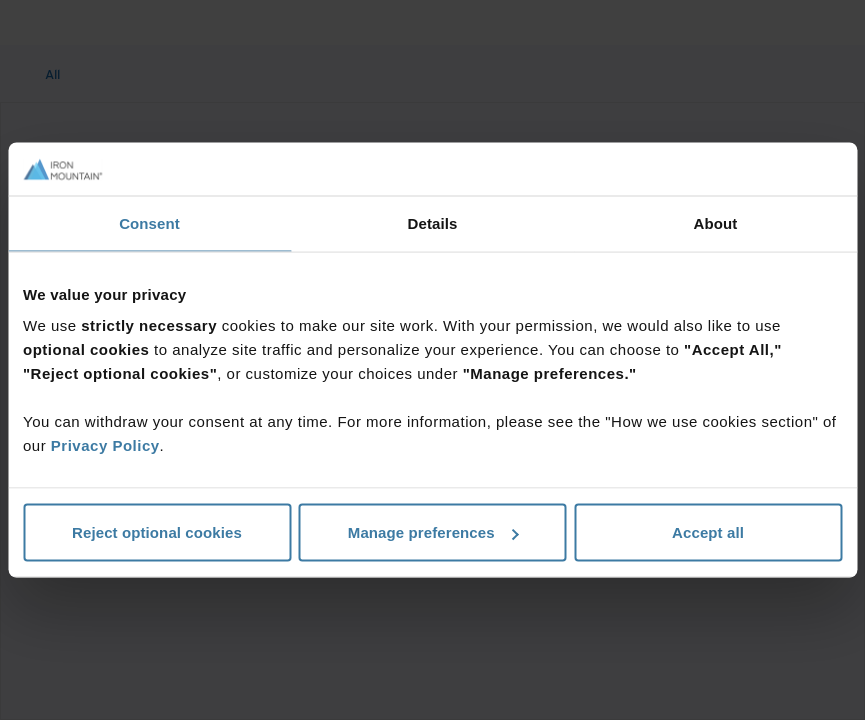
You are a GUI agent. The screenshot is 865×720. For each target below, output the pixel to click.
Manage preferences (433, 532)
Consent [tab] (149, 222)
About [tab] (716, 222)
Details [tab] (433, 222)
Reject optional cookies (157, 532)
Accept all (708, 532)
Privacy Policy (105, 445)
